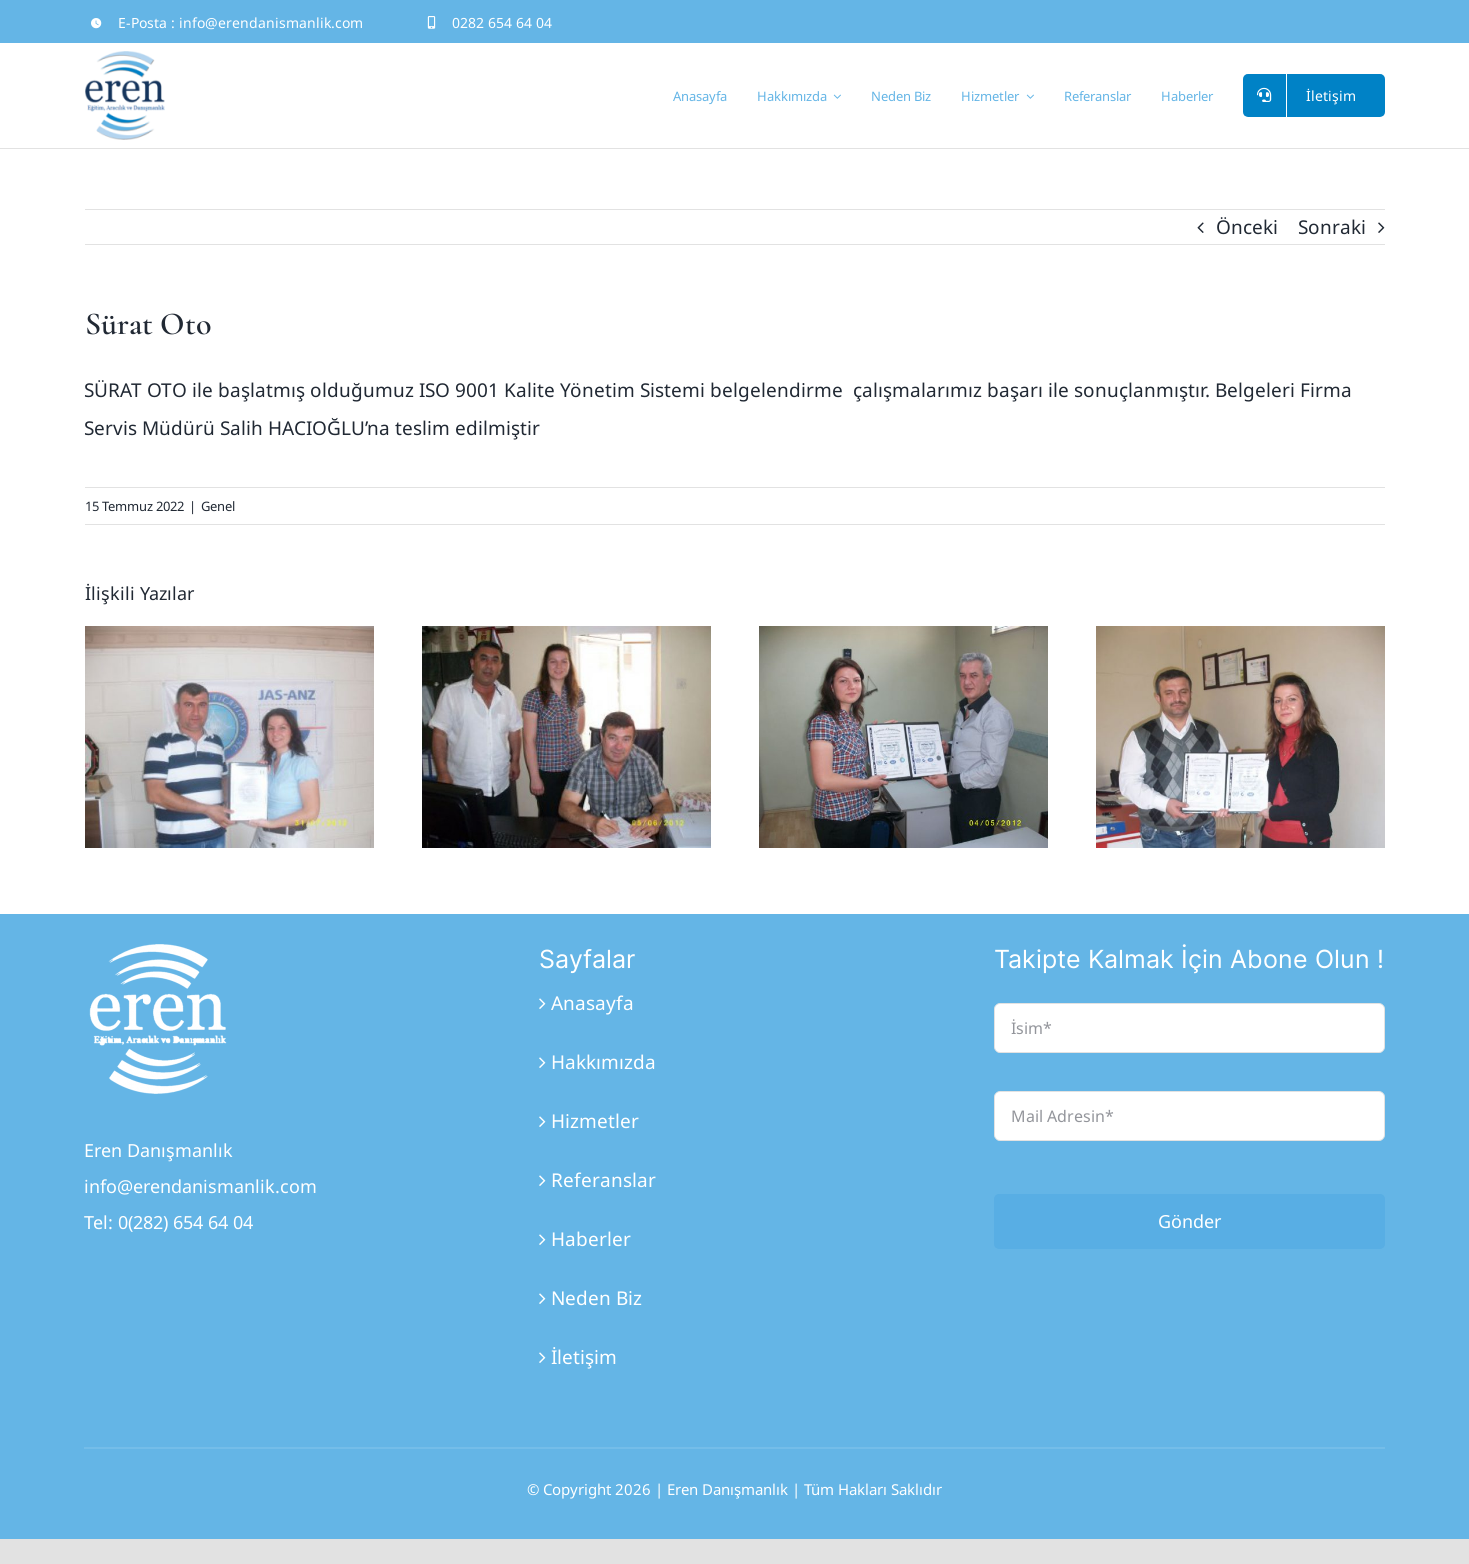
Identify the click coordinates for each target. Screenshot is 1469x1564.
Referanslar (603, 1180)
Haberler (591, 1239)
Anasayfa (592, 1003)
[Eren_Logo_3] (159, 953)
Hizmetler (595, 1121)
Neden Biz (596, 1298)
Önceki (1247, 227)
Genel (218, 506)
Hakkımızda (603, 1062)
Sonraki (1332, 227)
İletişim (584, 1357)
